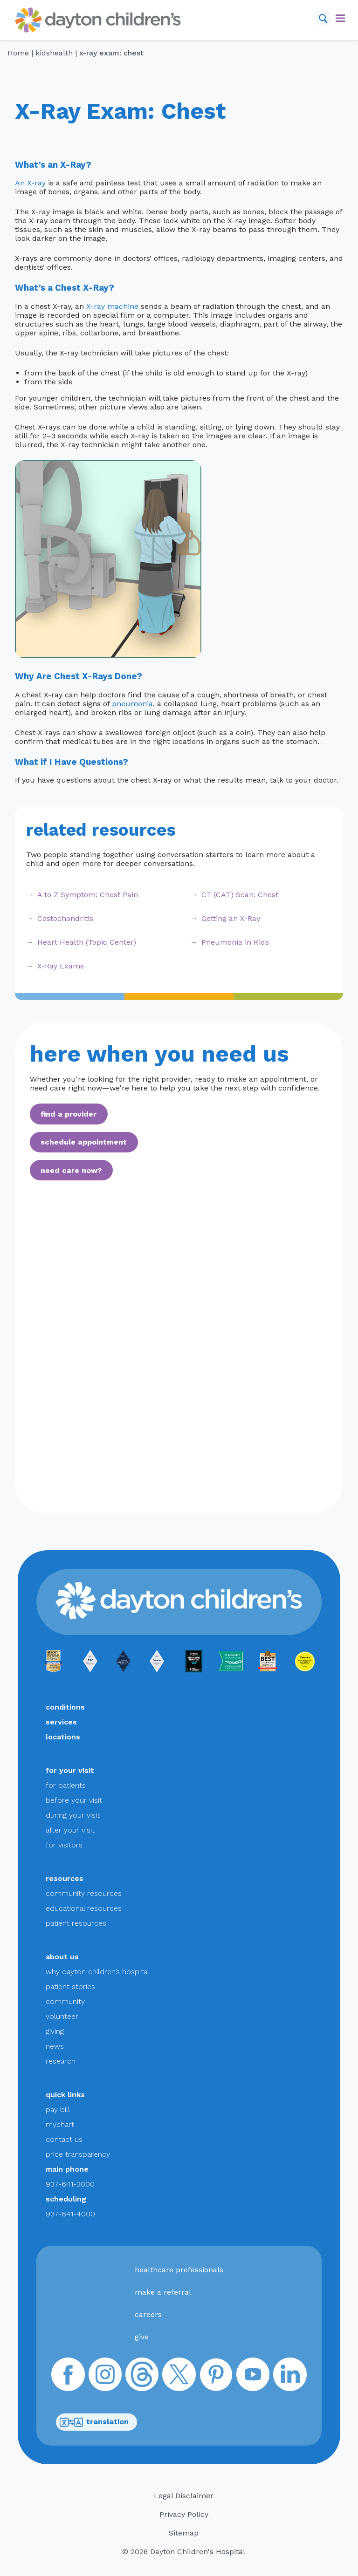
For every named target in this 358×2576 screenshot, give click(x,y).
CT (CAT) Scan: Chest (239, 894)
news (55, 2046)
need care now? (71, 1170)
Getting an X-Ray (230, 918)
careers (148, 2314)
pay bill (58, 2109)
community (65, 2001)
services (61, 1721)
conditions (65, 1707)
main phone (67, 2169)
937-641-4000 (70, 2213)
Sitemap (184, 2532)
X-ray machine (112, 306)
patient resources (76, 1923)
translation (94, 2422)
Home (18, 52)
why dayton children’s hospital (97, 1971)
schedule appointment (84, 1142)
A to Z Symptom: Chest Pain (87, 894)
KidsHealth (54, 52)
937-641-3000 (70, 2184)
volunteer (62, 2016)
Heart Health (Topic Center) (86, 942)
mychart (60, 2124)
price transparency (78, 2154)
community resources (84, 1893)
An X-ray (30, 182)
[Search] (323, 18)
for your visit (70, 1770)
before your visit (74, 1800)
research (61, 2061)
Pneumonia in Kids (235, 942)
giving (55, 2031)
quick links (65, 2094)
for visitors (64, 1844)
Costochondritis (65, 918)
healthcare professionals (179, 2269)
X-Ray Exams (60, 965)
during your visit (73, 1815)
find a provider (68, 1114)
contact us (64, 2139)
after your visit (70, 1830)
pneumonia (132, 703)
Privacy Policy (183, 2514)
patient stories (70, 1986)
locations (63, 1736)
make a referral (163, 2292)
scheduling (66, 2198)
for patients (66, 1785)
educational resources (84, 1908)
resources (64, 1878)
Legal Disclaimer (183, 2495)
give (142, 2336)
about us (62, 1956)
